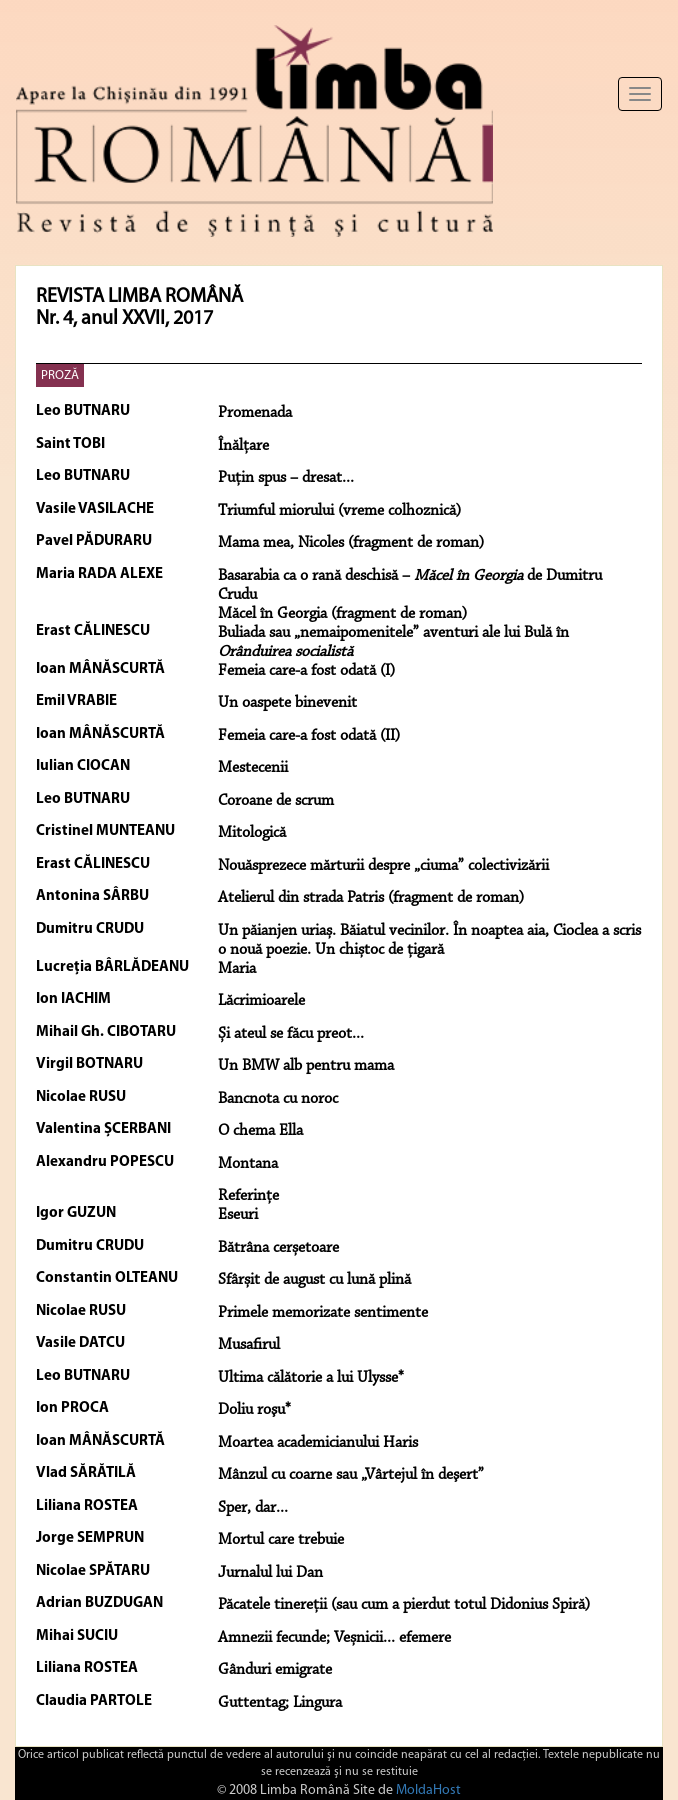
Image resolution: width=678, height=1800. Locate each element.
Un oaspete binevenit (287, 703)
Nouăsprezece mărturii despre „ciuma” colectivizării (383, 866)
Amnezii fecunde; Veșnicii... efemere (334, 1638)
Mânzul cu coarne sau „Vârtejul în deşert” (351, 1475)
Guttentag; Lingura (280, 1703)
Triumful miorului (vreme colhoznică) (339, 511)
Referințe (248, 1196)
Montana (248, 1164)
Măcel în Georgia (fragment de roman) (342, 614)
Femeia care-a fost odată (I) (306, 671)
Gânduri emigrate (275, 1670)
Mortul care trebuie (281, 1540)
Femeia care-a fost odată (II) (309, 736)
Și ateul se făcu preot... (291, 1034)
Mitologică (252, 833)
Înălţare (243, 446)
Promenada (255, 413)
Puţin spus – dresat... (286, 478)
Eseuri (238, 1215)
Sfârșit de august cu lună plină (314, 1280)
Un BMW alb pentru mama (306, 1066)
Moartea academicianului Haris (318, 1443)
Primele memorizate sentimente (323, 1313)
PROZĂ (60, 375)
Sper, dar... (253, 1508)
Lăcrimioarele (261, 1001)
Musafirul (249, 1345)
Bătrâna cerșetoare (278, 1248)
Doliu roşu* (254, 1410)
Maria (237, 969)
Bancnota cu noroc (278, 1099)
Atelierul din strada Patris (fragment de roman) (371, 898)
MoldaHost (428, 1790)
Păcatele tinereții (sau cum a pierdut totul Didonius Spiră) (404, 1605)
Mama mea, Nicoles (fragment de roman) (351, 543)
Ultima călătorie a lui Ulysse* (311, 1378)
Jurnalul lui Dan (270, 1573)
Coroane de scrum (276, 801)
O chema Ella (260, 1131)
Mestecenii (253, 768)
